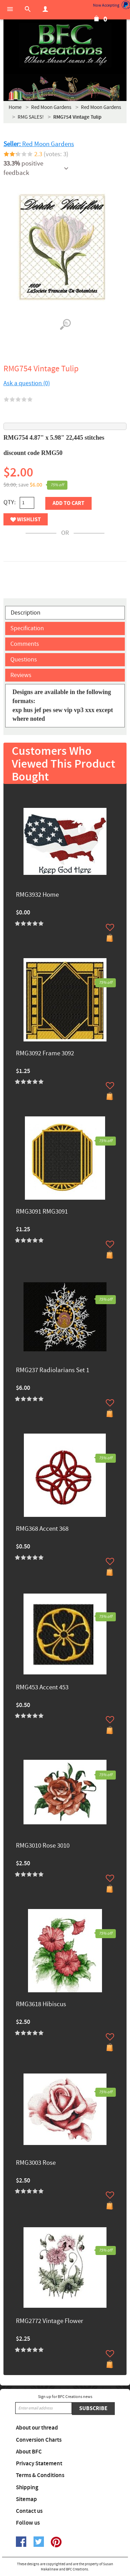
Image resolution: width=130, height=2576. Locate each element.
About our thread (37, 2428)
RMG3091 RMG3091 (42, 1212)
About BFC (29, 2452)
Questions (23, 660)
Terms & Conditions (40, 2475)
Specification (27, 628)
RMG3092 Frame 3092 (45, 1053)
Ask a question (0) (26, 383)
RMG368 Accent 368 (42, 1529)
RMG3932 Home (37, 895)
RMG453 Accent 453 (42, 1687)
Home (15, 107)
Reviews (20, 675)
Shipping (27, 2487)
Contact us (29, 2511)
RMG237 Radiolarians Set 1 (52, 1370)
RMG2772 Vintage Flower (49, 2321)
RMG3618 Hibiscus (41, 2004)
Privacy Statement (39, 2463)
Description (25, 613)
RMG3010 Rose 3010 (42, 1846)
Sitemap (26, 2499)
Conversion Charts (39, 2440)
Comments (24, 644)
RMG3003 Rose (36, 2163)
